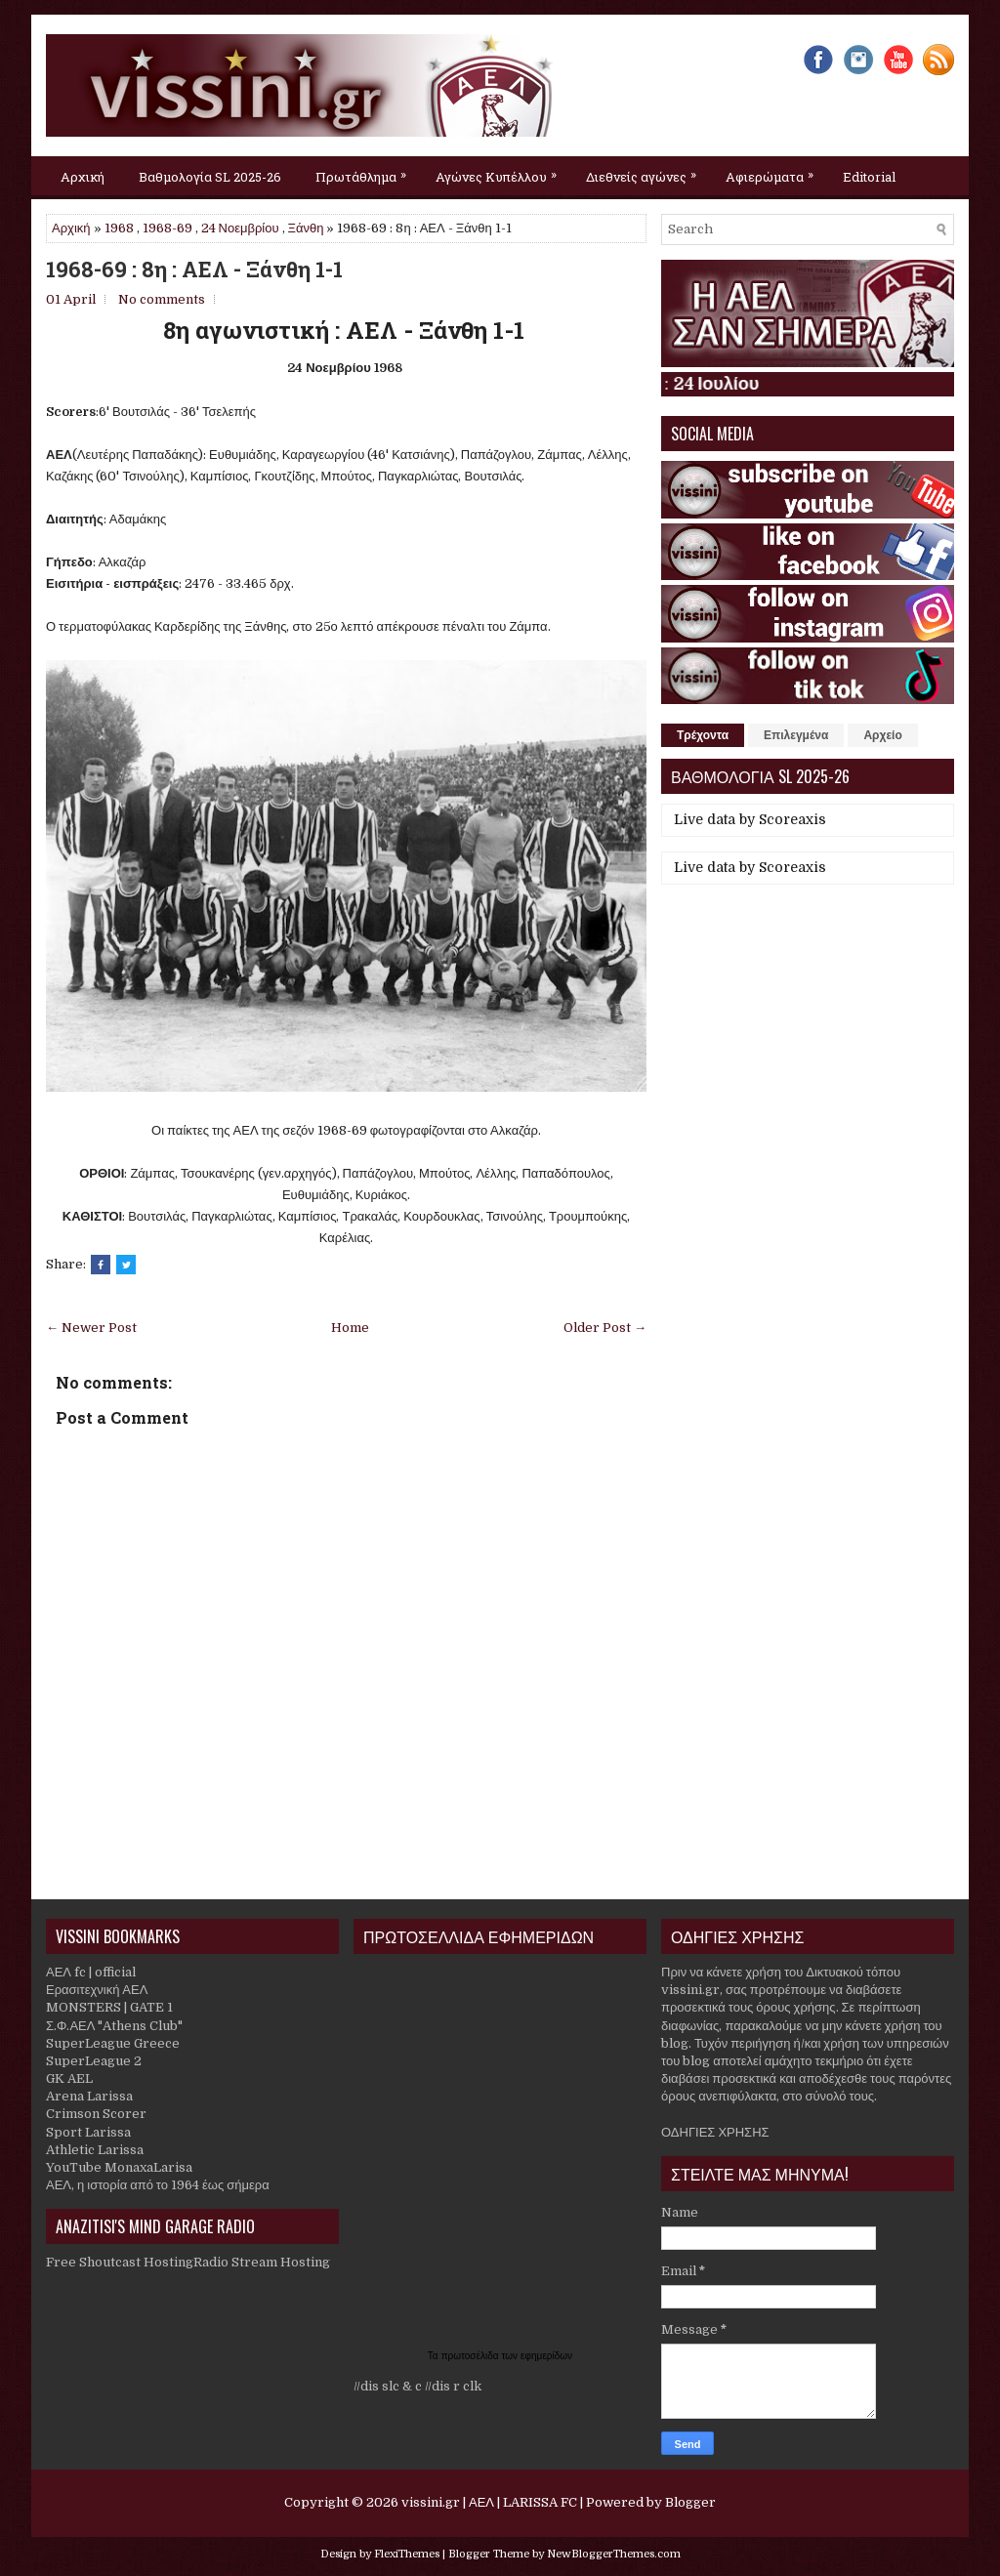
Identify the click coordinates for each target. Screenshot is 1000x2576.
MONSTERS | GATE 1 (109, 2007)
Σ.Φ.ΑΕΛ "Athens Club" (114, 2025)
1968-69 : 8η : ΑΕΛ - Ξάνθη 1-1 (194, 269)
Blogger (690, 2502)
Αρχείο (882, 735)
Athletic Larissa (95, 2149)
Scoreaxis (792, 819)
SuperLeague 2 (94, 2061)
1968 (119, 228)
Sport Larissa (88, 2132)
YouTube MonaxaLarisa (119, 2167)
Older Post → (604, 1327)
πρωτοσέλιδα (471, 2355)
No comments (161, 299)
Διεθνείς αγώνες (646, 171)
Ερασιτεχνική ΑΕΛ (96, 1989)
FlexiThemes (406, 2554)
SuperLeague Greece (113, 2043)
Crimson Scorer (96, 2113)
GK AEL (69, 2078)
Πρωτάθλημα (365, 171)
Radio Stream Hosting (261, 2262)
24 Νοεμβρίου (240, 228)
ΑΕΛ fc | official (91, 1972)
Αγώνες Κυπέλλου (501, 171)
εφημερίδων (546, 2355)
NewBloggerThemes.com (614, 2554)
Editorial (869, 177)
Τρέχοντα (703, 735)
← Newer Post (91, 1327)
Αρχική (82, 177)
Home (350, 1327)
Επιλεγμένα (796, 735)
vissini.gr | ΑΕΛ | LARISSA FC (489, 2502)
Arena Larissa (89, 2096)
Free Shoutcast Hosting (119, 2262)
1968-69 (167, 228)
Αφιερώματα (774, 171)
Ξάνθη (306, 228)
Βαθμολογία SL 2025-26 (210, 177)
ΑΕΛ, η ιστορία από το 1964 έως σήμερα (158, 2185)
